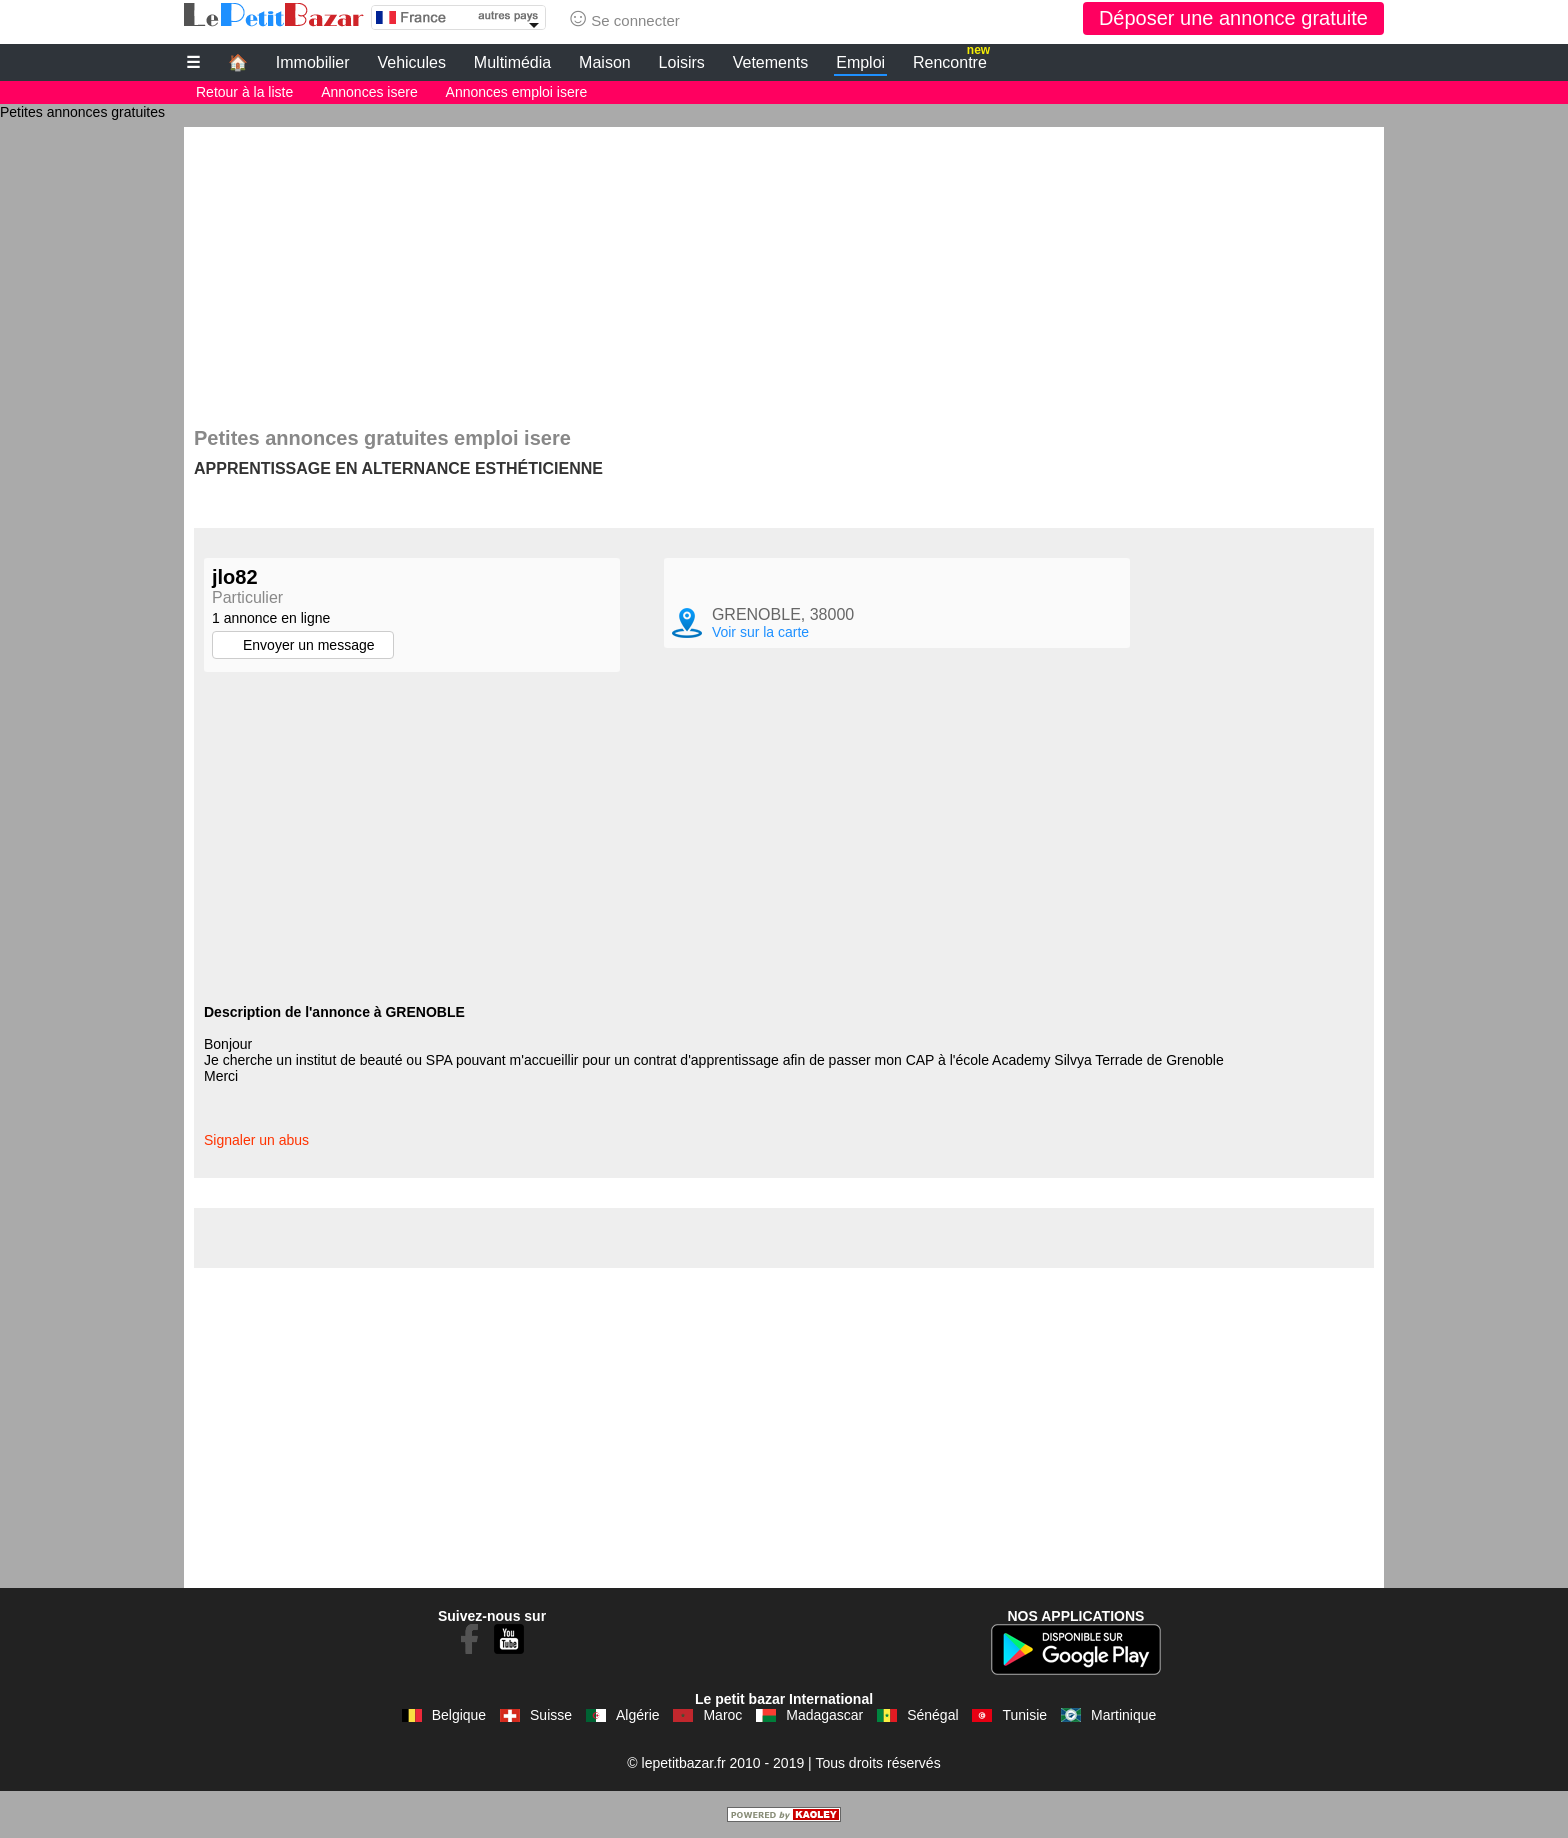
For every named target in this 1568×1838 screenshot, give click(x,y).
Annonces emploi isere (517, 92)
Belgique (459, 1715)
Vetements (771, 62)
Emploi (860, 62)
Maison (605, 62)
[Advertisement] (784, 267)
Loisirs (682, 62)
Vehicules (411, 62)
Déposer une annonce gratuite (1233, 18)
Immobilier (313, 62)
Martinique (1123, 1715)
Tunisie (1024, 1715)
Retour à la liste (244, 92)
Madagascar (824, 1715)
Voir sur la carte (760, 632)
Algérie (638, 1715)
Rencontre (951, 60)
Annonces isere (369, 92)
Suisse (551, 1715)
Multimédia (512, 62)
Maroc (722, 1715)
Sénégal (932, 1715)
